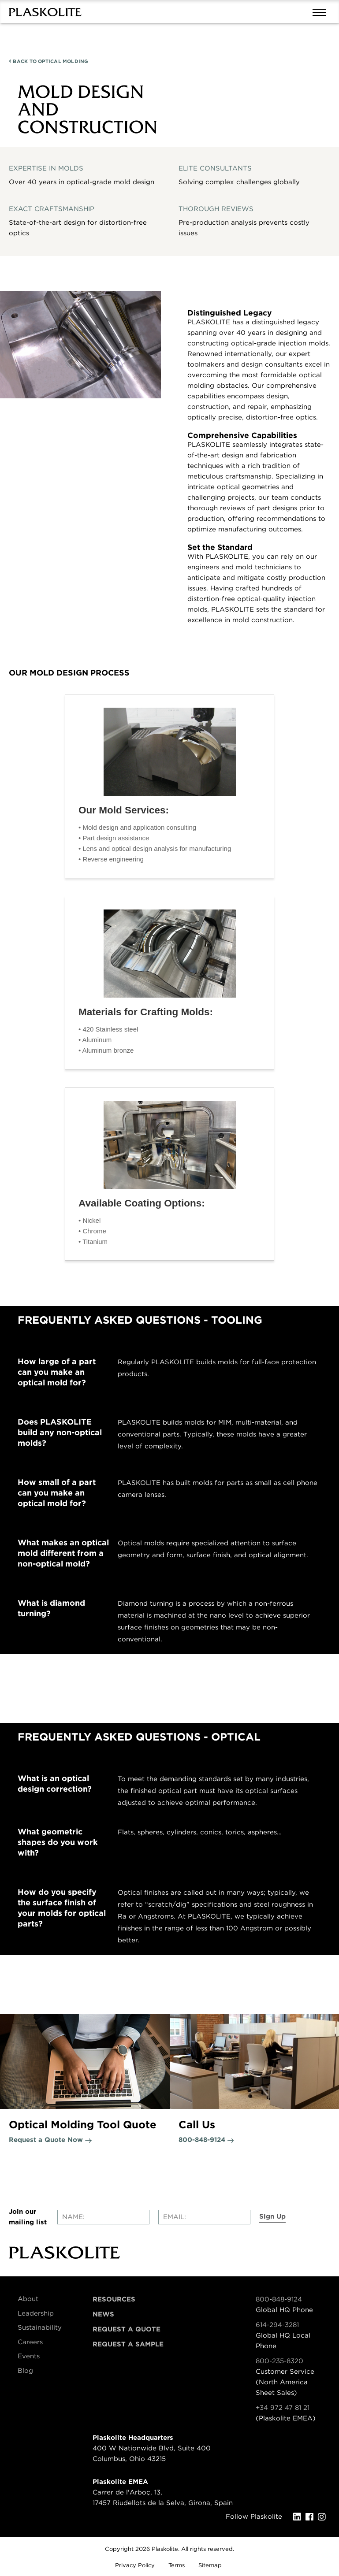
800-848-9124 (279, 2299)
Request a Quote (126, 2329)
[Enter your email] (204, 2217)
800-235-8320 (279, 2361)
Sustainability (40, 2327)
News (103, 2314)
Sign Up (272, 2216)
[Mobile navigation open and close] (321, 11)
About (28, 2299)
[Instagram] (324, 2517)
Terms (176, 2565)
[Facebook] (311, 2517)
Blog (25, 2371)
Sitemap (210, 2565)
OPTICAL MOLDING (49, 61)
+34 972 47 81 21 (282, 2408)
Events (29, 2356)
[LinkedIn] (299, 2517)
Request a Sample (128, 2344)
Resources (114, 2299)
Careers (30, 2342)
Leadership (36, 2313)
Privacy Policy (135, 2565)
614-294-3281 (277, 2325)
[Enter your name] (103, 2217)
